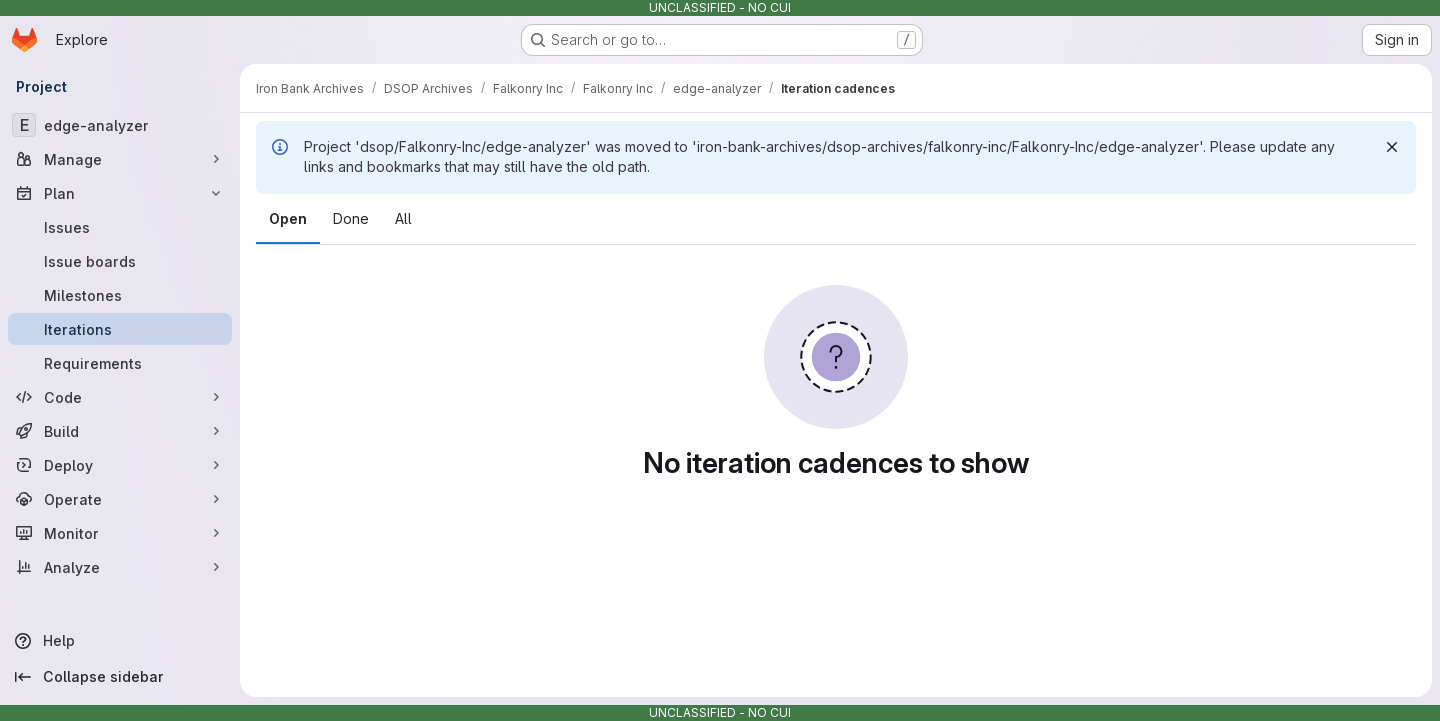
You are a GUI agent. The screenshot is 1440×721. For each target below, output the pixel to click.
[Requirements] (120, 363)
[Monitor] (120, 533)
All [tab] (403, 218)
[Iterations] (120, 329)
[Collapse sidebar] (120, 677)
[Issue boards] (120, 261)
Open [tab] (288, 218)
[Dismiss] (1392, 147)
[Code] (120, 397)
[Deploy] (120, 465)
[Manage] (120, 159)
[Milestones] (120, 295)
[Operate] (120, 499)
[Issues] (120, 227)
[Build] (120, 431)
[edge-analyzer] (120, 125)
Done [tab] (351, 218)
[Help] (120, 641)
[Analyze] (120, 567)
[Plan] (120, 193)
